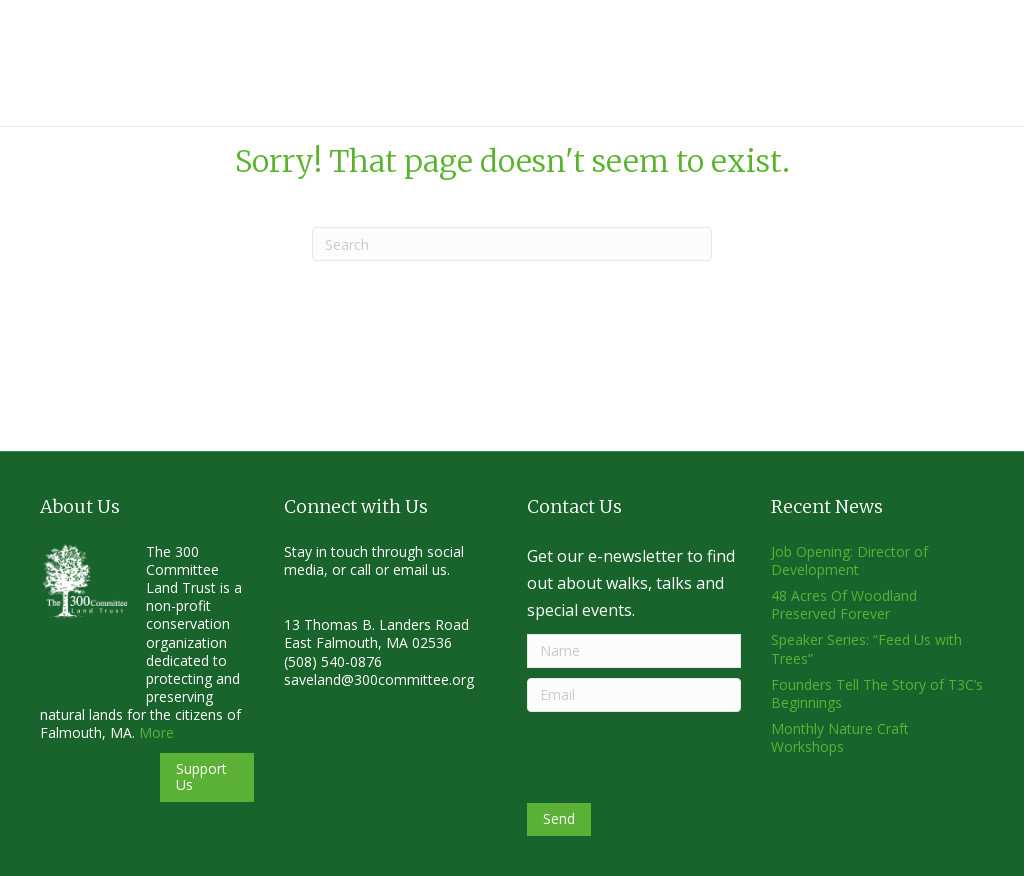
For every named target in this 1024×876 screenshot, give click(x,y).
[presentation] (679, 761)
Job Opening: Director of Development (849, 560)
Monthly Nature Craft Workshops (840, 737)
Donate (272, 90)
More (156, 732)
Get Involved (905, 36)
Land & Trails (601, 36)
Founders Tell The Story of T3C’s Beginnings (877, 693)
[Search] (512, 244)
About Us (279, 36)
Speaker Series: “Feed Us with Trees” (866, 648)
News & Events (755, 36)
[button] (207, 778)
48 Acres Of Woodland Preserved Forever (844, 604)
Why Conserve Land (436, 36)
